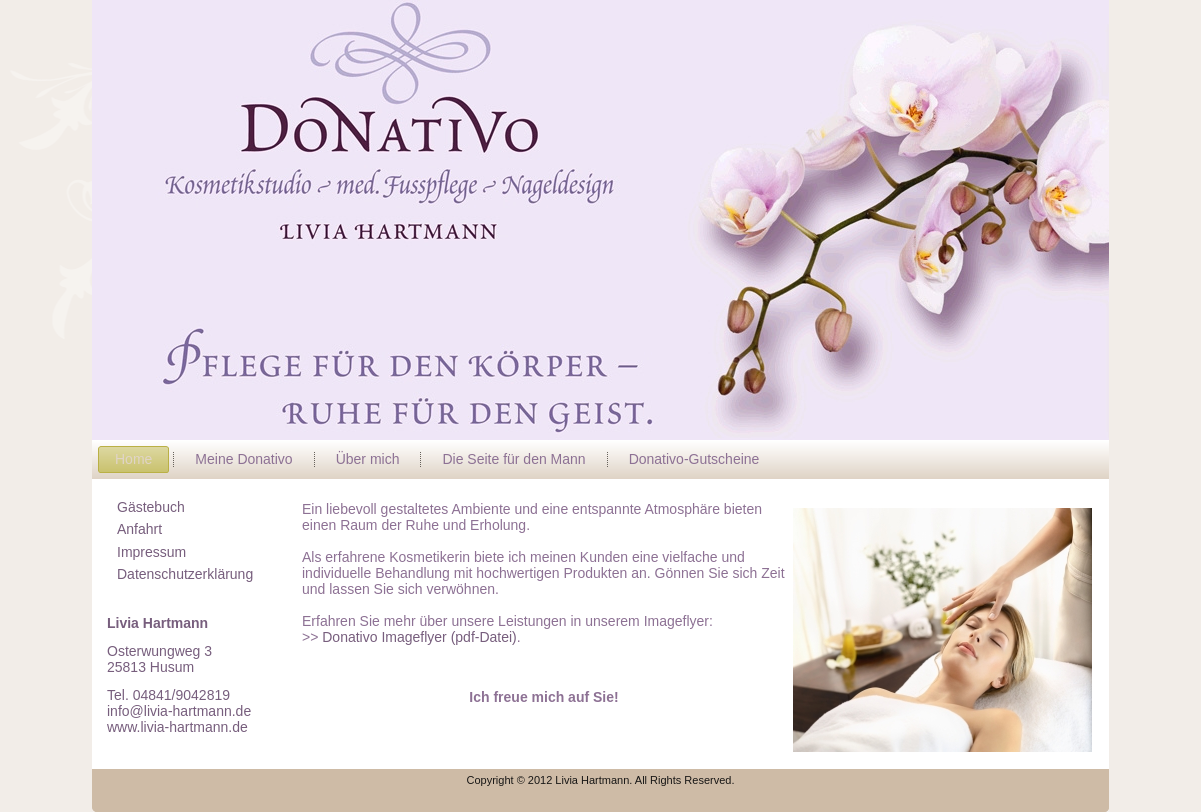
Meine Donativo (243, 459)
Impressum (151, 552)
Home (133, 459)
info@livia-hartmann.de (179, 711)
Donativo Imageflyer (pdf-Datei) (417, 637)
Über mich (368, 459)
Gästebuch (151, 507)
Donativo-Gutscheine (694, 459)
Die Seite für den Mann (513, 459)
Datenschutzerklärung (185, 574)
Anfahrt (139, 529)
